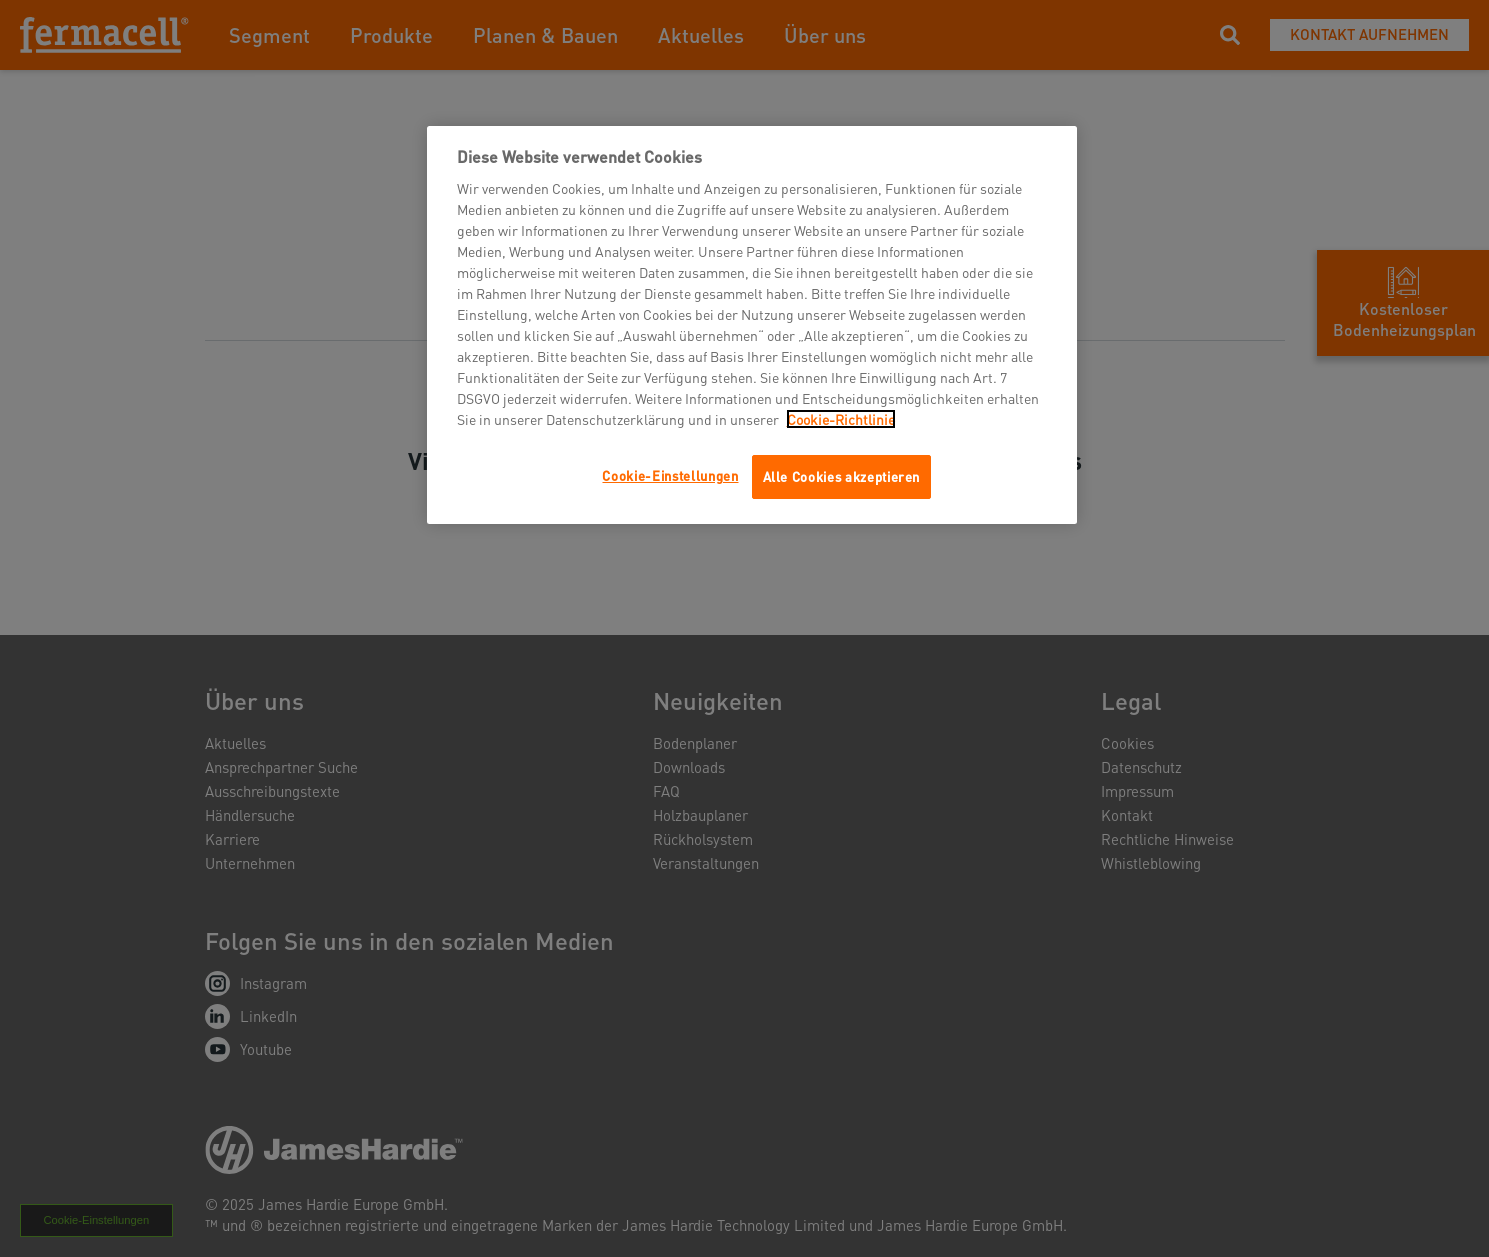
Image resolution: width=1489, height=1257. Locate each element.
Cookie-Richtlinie (841, 419)
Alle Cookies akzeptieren (842, 476)
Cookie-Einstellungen (670, 475)
